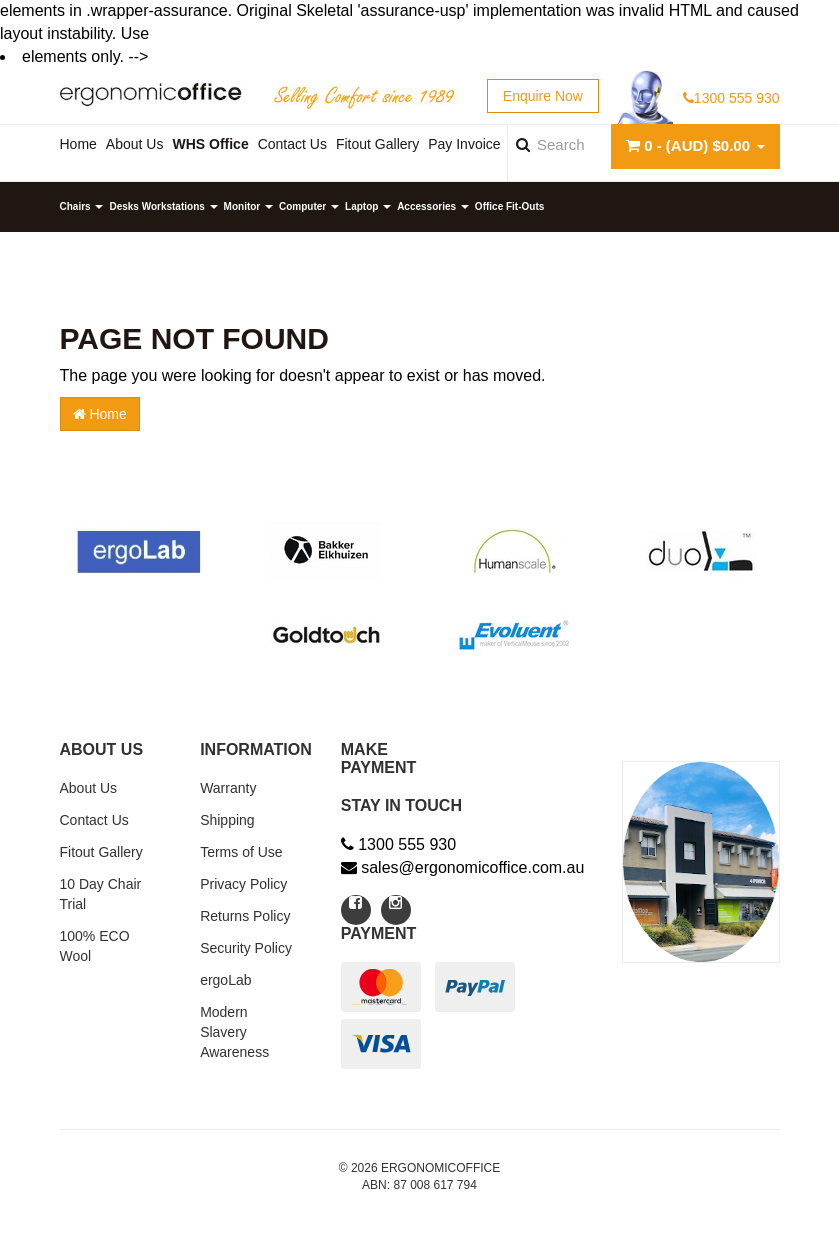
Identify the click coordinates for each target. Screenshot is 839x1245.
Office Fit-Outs (509, 206)
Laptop (368, 206)
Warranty (228, 788)
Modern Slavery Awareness (234, 1032)
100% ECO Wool (95, 946)
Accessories (433, 206)
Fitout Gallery (101, 852)
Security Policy (246, 948)
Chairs (82, 206)
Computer (309, 206)
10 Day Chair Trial (101, 894)
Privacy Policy (243, 884)
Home (100, 414)
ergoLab (225, 980)
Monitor (248, 206)
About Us (89, 788)
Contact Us (94, 820)
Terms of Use (241, 852)
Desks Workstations (163, 206)
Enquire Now (543, 96)
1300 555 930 (731, 98)
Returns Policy (245, 916)
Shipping (227, 820)
